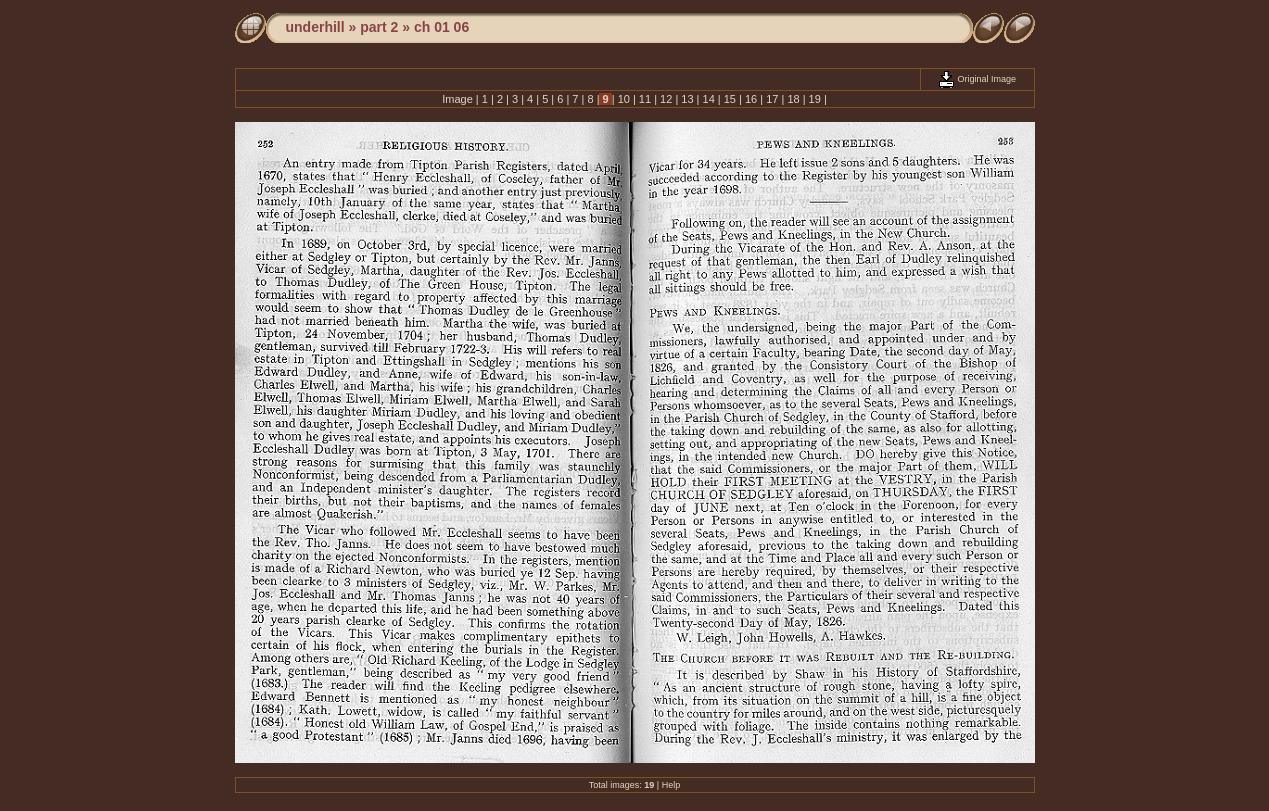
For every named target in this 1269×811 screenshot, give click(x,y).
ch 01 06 (441, 27)
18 (793, 99)
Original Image (977, 79)
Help (671, 785)
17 (772, 99)
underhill (315, 27)
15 (730, 99)
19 (815, 99)
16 (751, 99)
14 (708, 99)
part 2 (379, 27)
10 (624, 99)
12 (666, 99)
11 (645, 99)
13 (687, 99)
